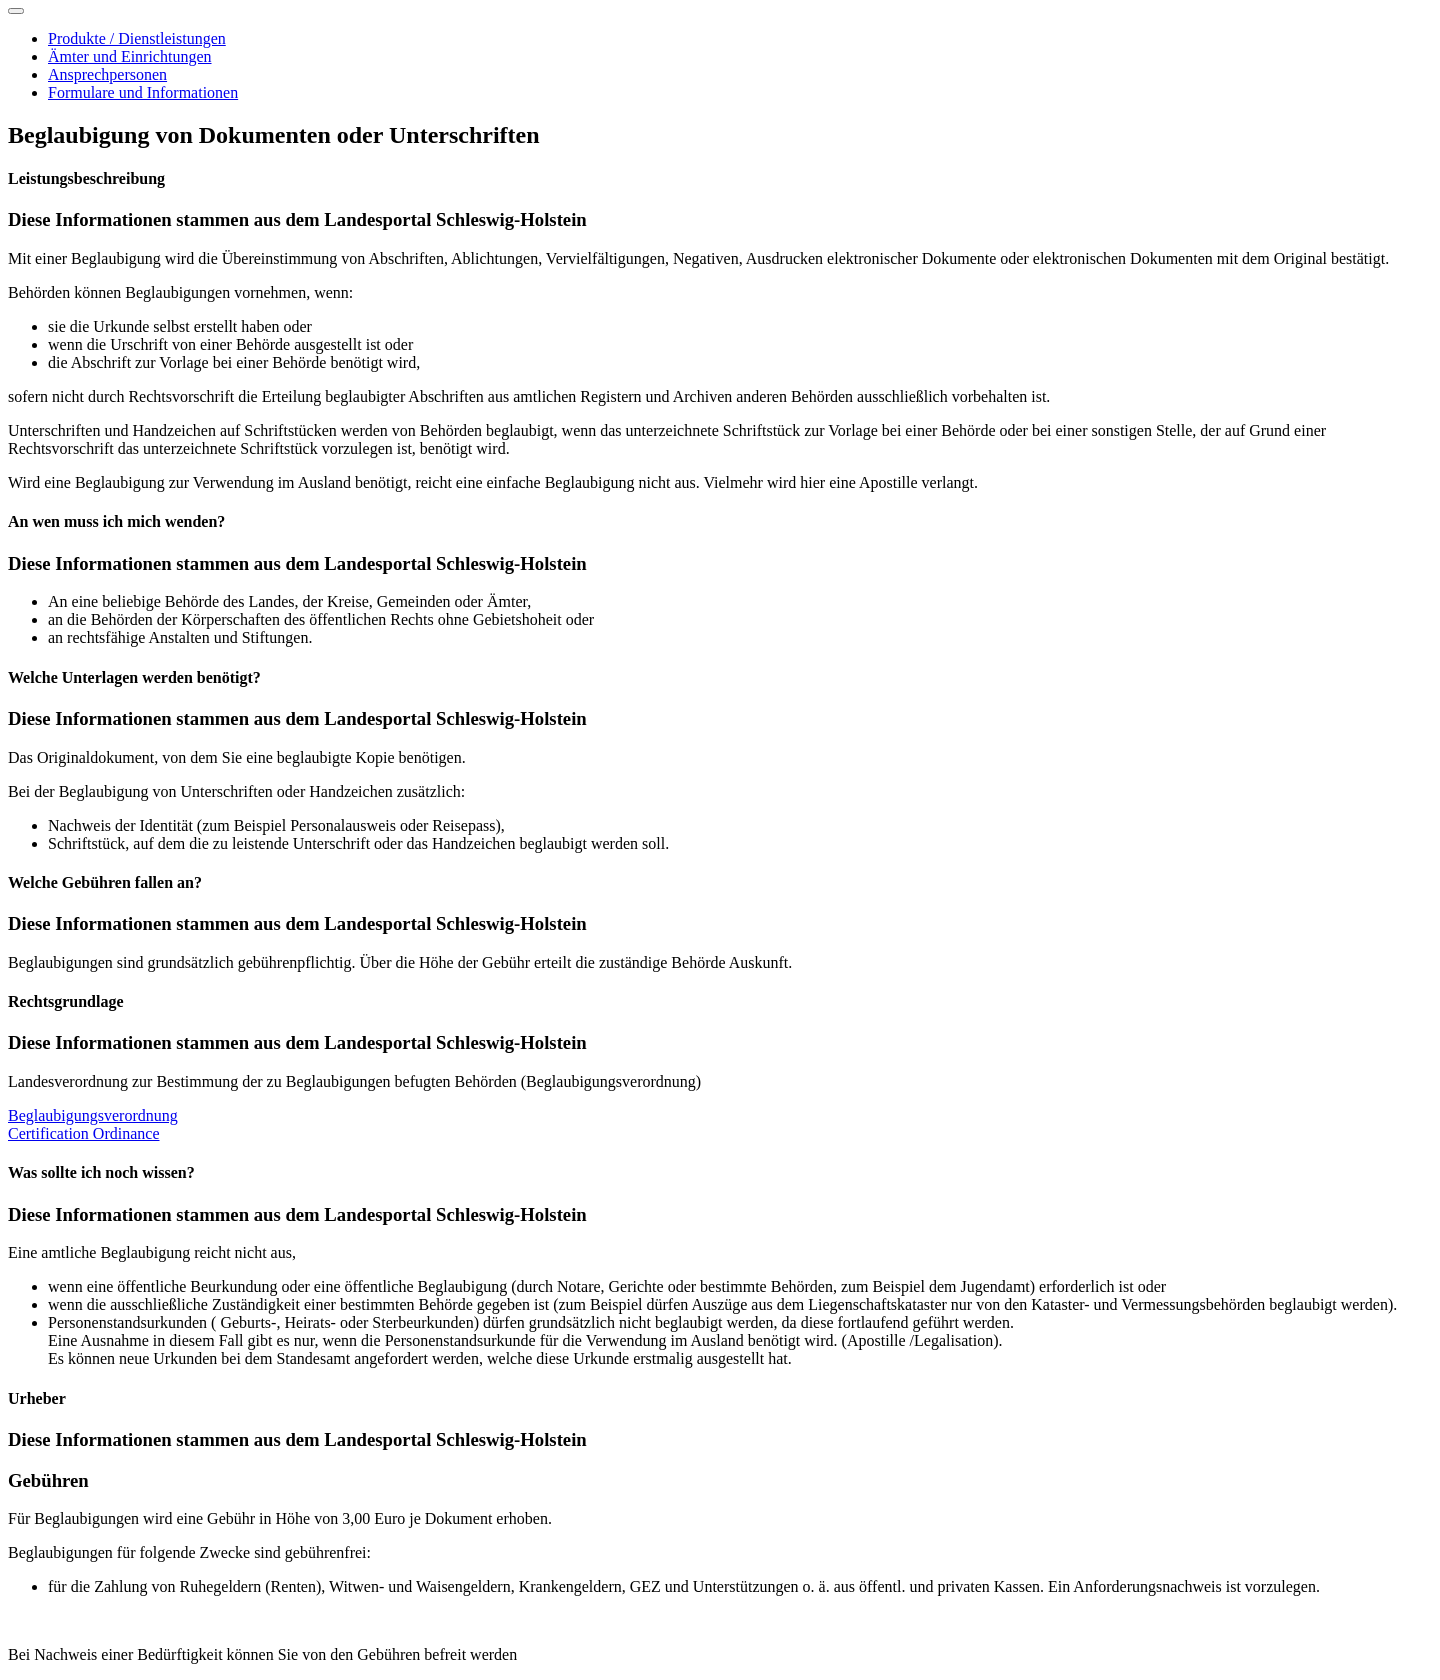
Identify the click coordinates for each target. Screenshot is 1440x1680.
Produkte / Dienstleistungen (137, 38)
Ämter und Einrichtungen (130, 56)
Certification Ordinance (84, 1133)
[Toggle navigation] (16, 11)
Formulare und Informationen (143, 92)
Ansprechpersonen (107, 74)
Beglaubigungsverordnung (93, 1115)
